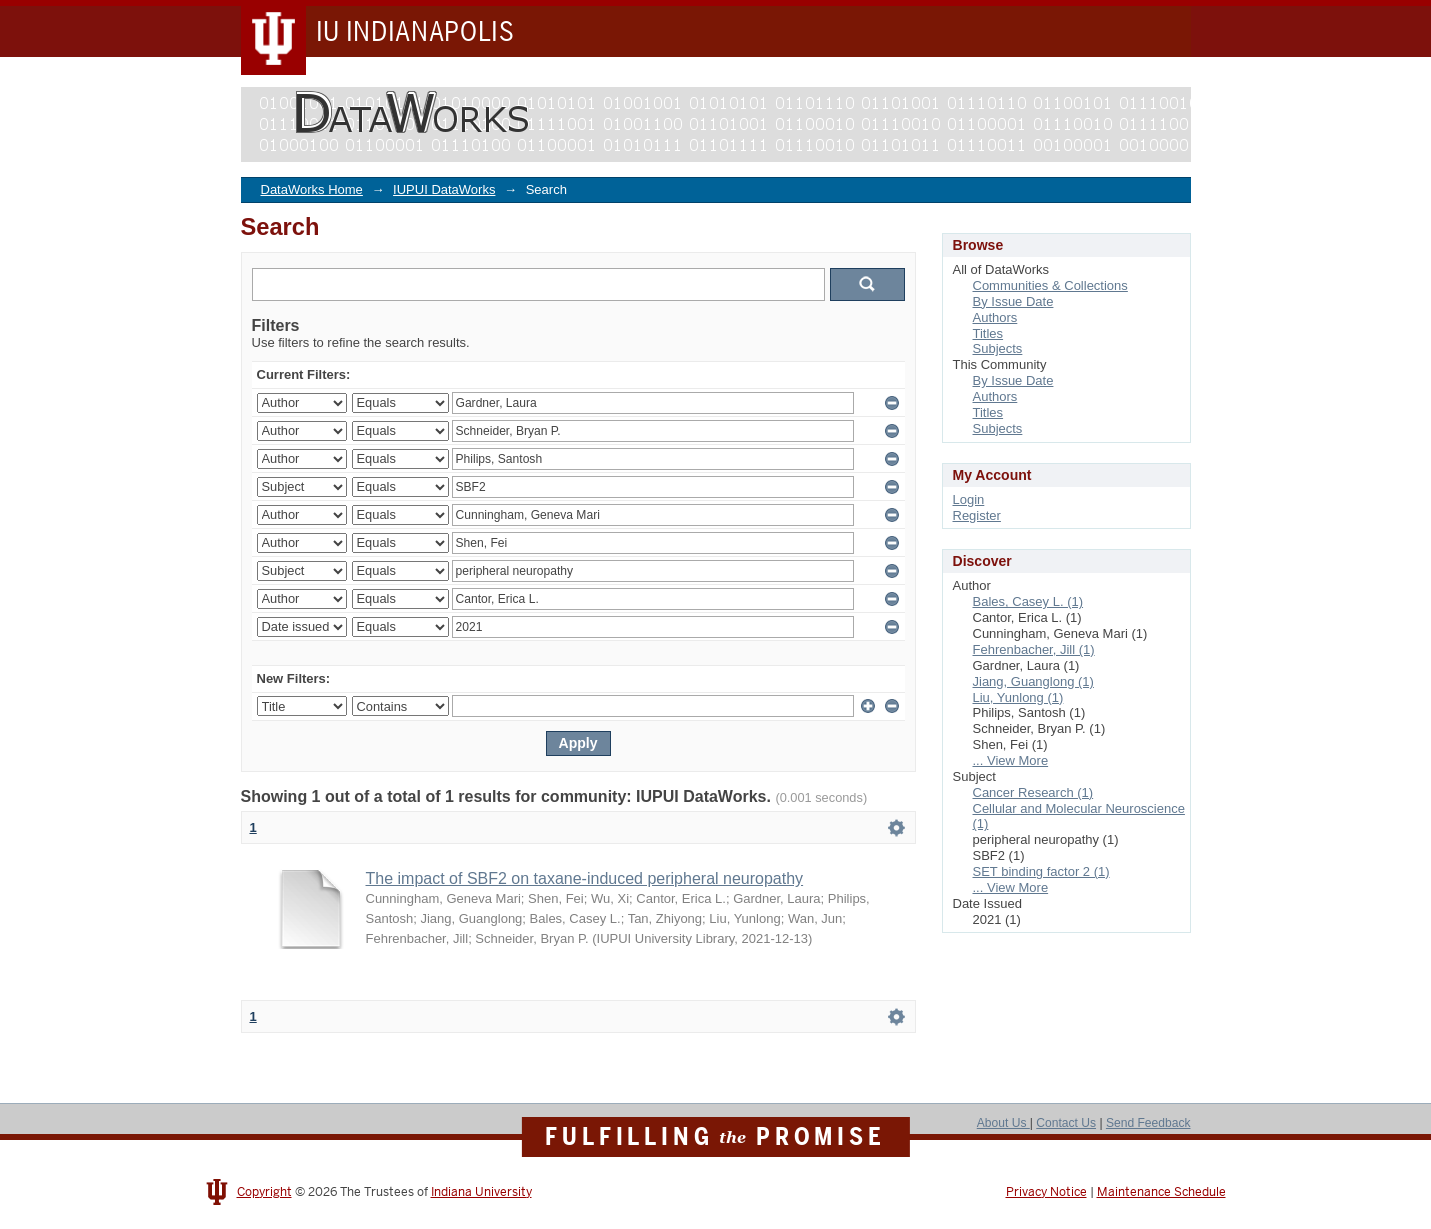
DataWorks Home (312, 189)
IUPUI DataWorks (444, 189)
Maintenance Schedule (1161, 1192)
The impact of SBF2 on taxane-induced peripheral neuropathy (585, 878)
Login (969, 499)
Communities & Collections (1050, 285)
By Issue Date (1013, 301)
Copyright (264, 1192)
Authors (995, 317)
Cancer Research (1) (1033, 792)
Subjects (998, 348)
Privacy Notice (1046, 1192)
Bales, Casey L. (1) (1028, 601)
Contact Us (1066, 1123)
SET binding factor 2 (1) (1041, 871)
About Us (1003, 1123)
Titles (988, 333)
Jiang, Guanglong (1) (1033, 681)
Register (977, 515)
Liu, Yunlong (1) (1018, 697)
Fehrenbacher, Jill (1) (1034, 649)
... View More (1011, 760)
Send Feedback (1148, 1123)
